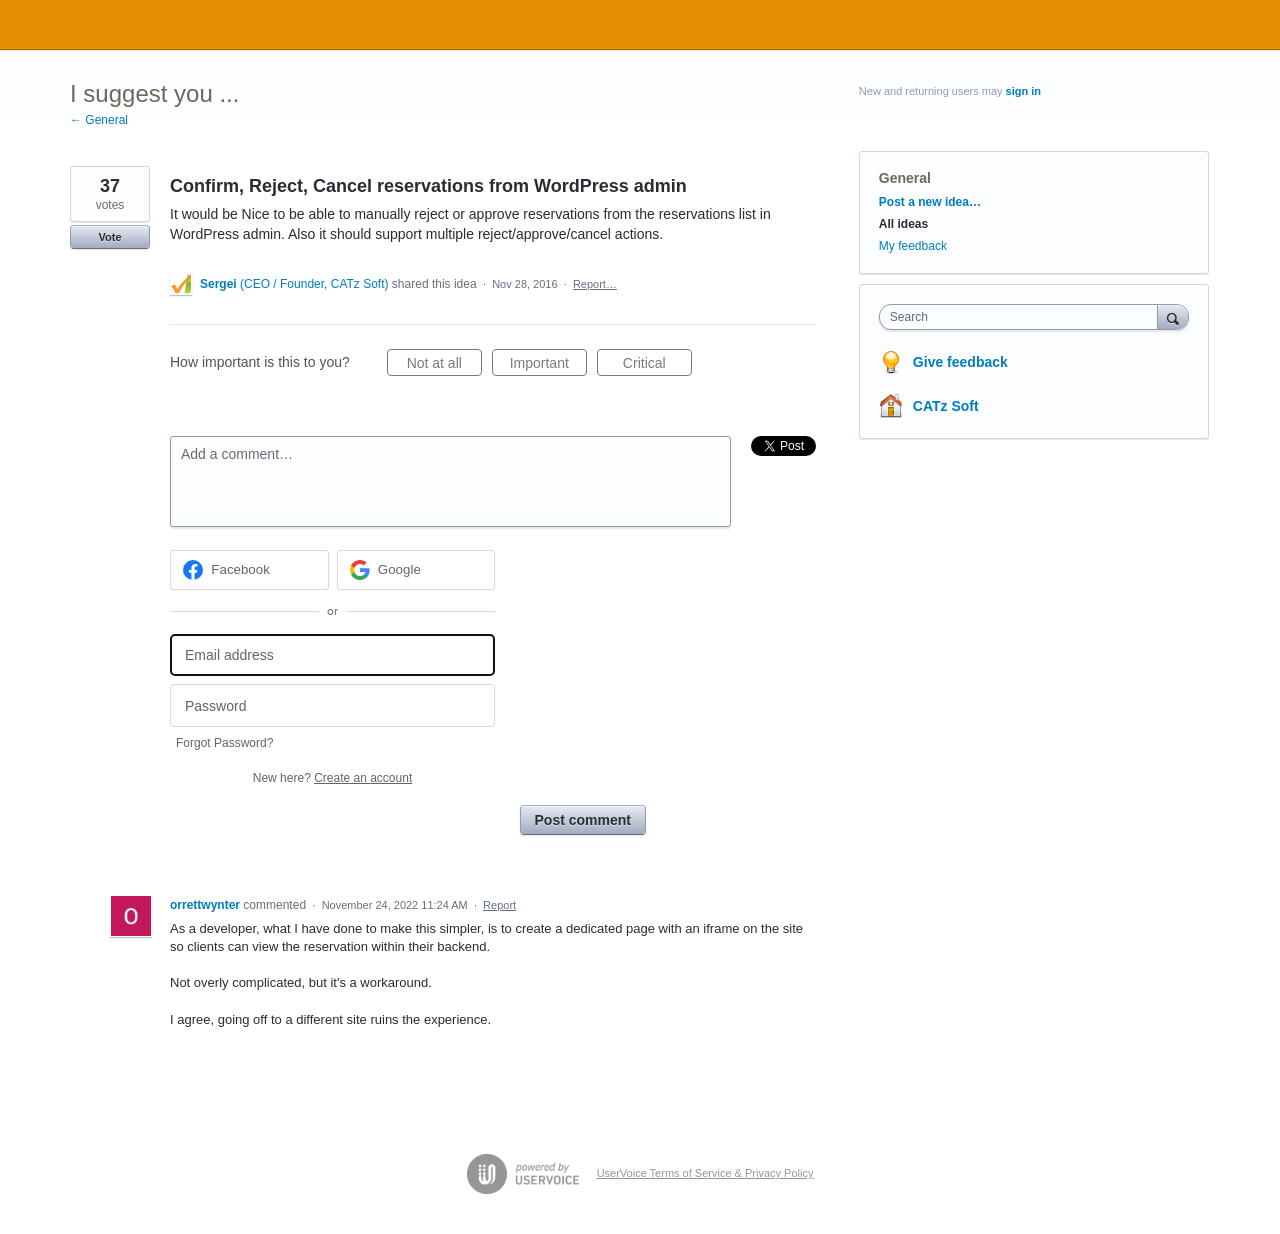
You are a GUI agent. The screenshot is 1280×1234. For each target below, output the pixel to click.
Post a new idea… (930, 202)
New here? (332, 778)
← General (99, 120)
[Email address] (332, 655)
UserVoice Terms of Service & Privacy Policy (705, 1173)
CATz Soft (946, 406)
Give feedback (960, 362)
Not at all (444, 366)
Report (499, 905)
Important (548, 366)
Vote (109, 237)
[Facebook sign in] (249, 570)
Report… (595, 284)
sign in (1023, 91)
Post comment (583, 820)
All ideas (903, 224)
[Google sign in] (416, 570)
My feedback (913, 246)
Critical (657, 366)
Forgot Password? (224, 743)
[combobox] (1023, 317)
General (905, 178)
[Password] (332, 705)
